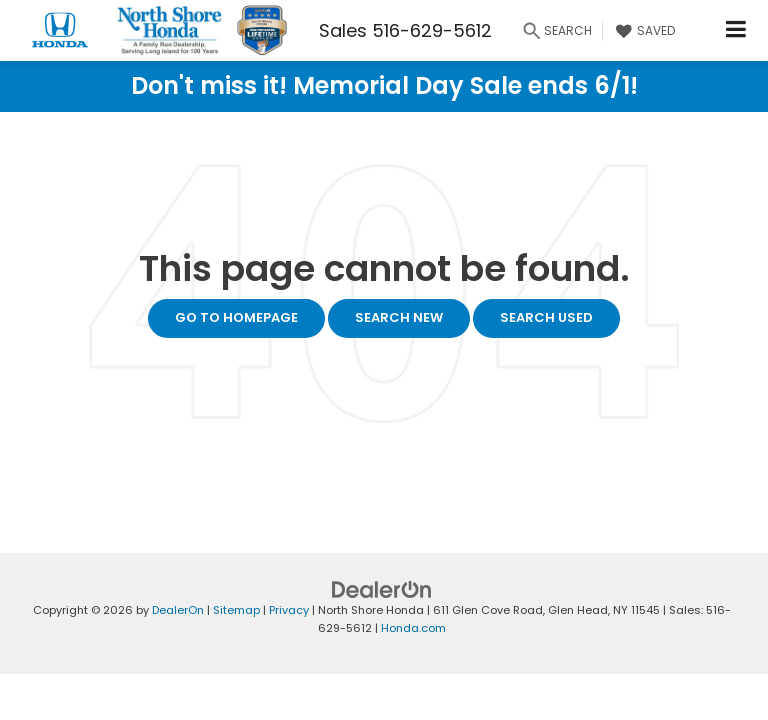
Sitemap (236, 610)
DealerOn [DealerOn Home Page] (178, 610)
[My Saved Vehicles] (643, 31)
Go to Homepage (236, 317)
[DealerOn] (382, 588)
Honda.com (413, 628)
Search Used (546, 317)
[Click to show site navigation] (736, 30)
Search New (399, 317)
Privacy (289, 610)
